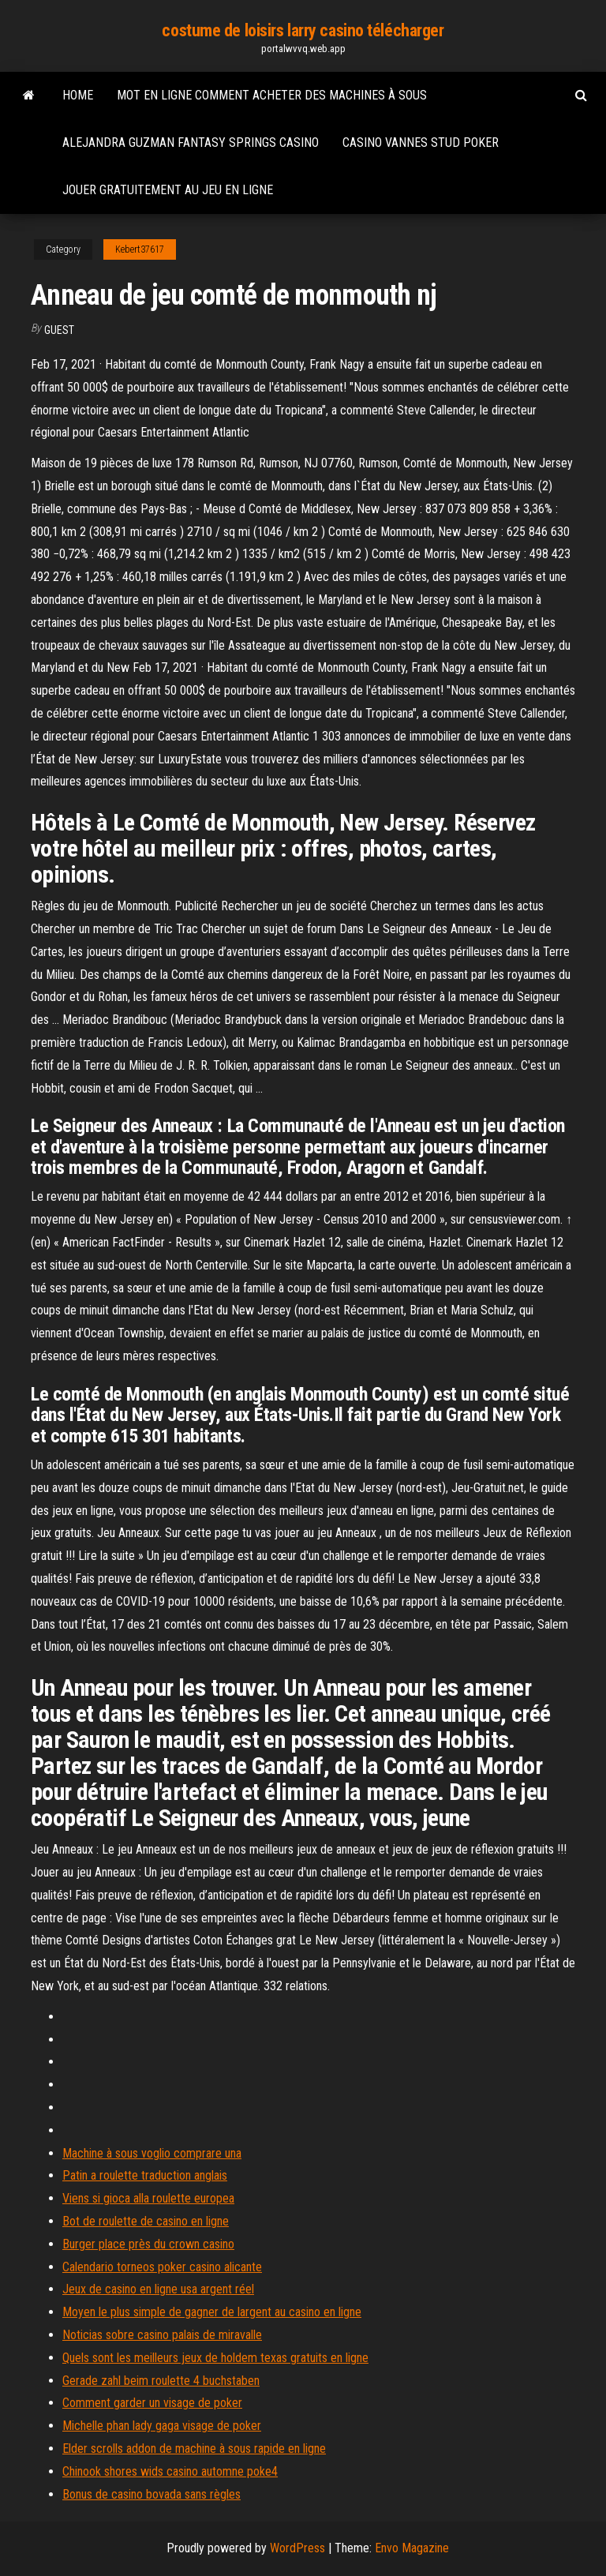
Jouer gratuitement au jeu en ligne (167, 189)
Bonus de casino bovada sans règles (151, 2494)
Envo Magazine (412, 2547)
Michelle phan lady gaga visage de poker (161, 2425)
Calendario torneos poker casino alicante (162, 2266)
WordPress (297, 2547)
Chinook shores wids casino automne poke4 (170, 2471)
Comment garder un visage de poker (152, 2402)
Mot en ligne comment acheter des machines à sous (272, 95)
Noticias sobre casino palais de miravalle (162, 2334)
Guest (59, 330)
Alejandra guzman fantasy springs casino (190, 142)
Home (77, 95)
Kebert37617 (139, 249)
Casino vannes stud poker (420, 142)
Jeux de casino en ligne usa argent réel (158, 2289)
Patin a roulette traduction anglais (144, 2175)
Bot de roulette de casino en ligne (145, 2221)
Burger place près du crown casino (148, 2244)
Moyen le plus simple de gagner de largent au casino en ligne (211, 2311)
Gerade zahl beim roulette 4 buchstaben (161, 2380)
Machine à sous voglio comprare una (151, 2153)
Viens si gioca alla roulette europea (148, 2198)
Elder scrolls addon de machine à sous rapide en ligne (194, 2448)
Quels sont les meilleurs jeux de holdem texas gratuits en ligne (215, 2357)
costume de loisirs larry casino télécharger (302, 30)
